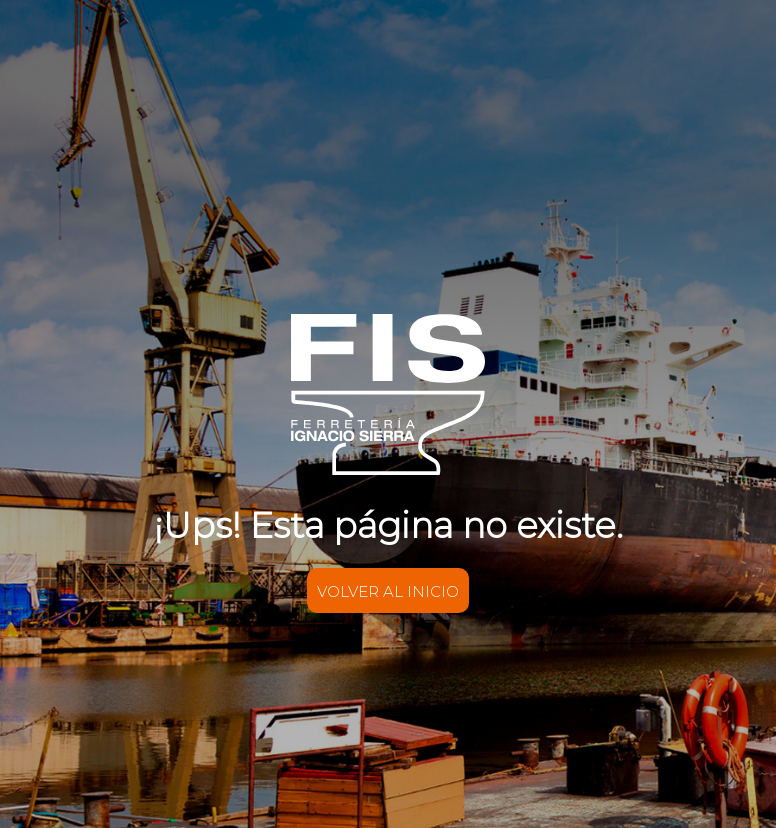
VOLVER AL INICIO (388, 591)
